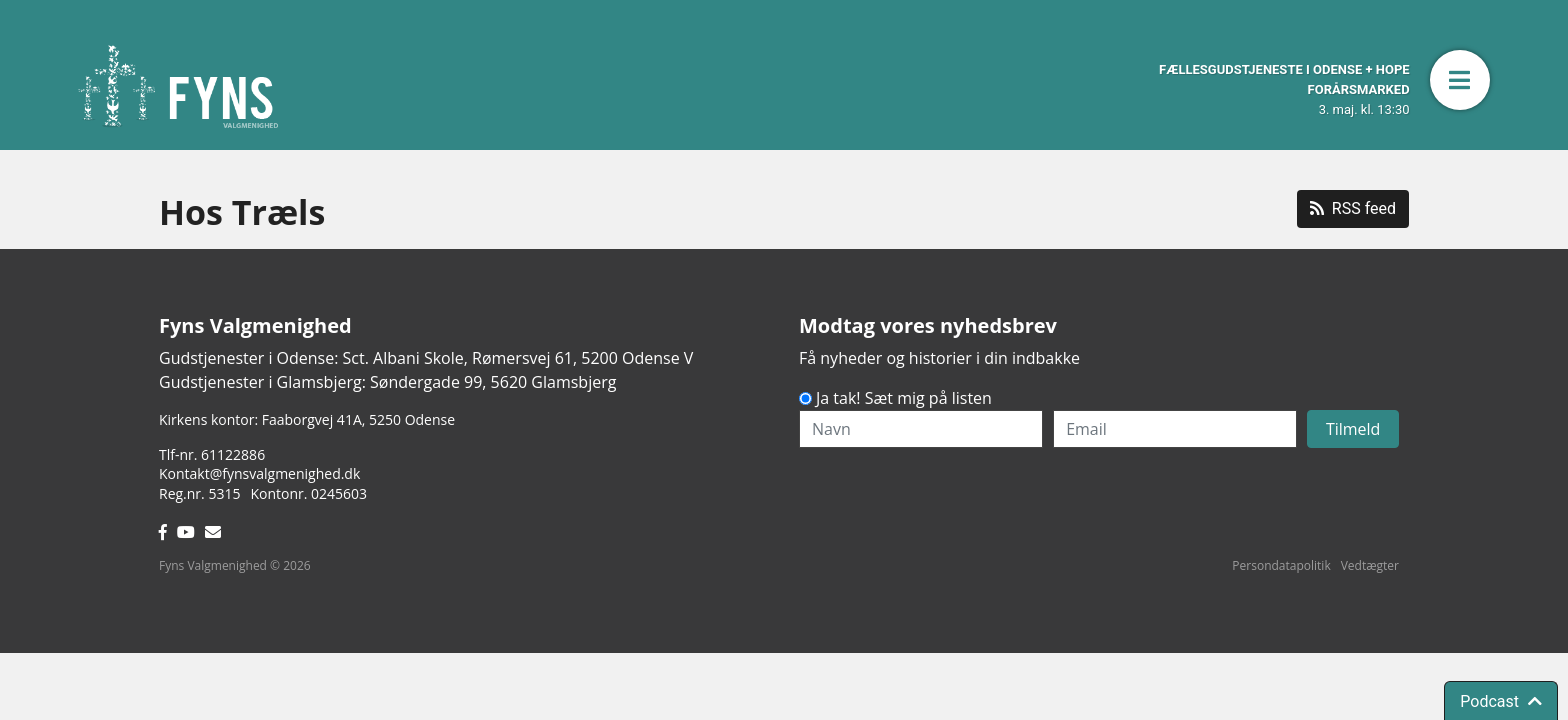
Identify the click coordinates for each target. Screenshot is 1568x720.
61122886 (233, 454)
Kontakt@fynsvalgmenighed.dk (259, 473)
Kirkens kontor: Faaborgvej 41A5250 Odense (307, 419)
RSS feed (1353, 208)
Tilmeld (1353, 429)
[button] (1460, 80)
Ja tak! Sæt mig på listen (904, 398)
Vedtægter (1370, 565)
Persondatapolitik (1281, 565)
